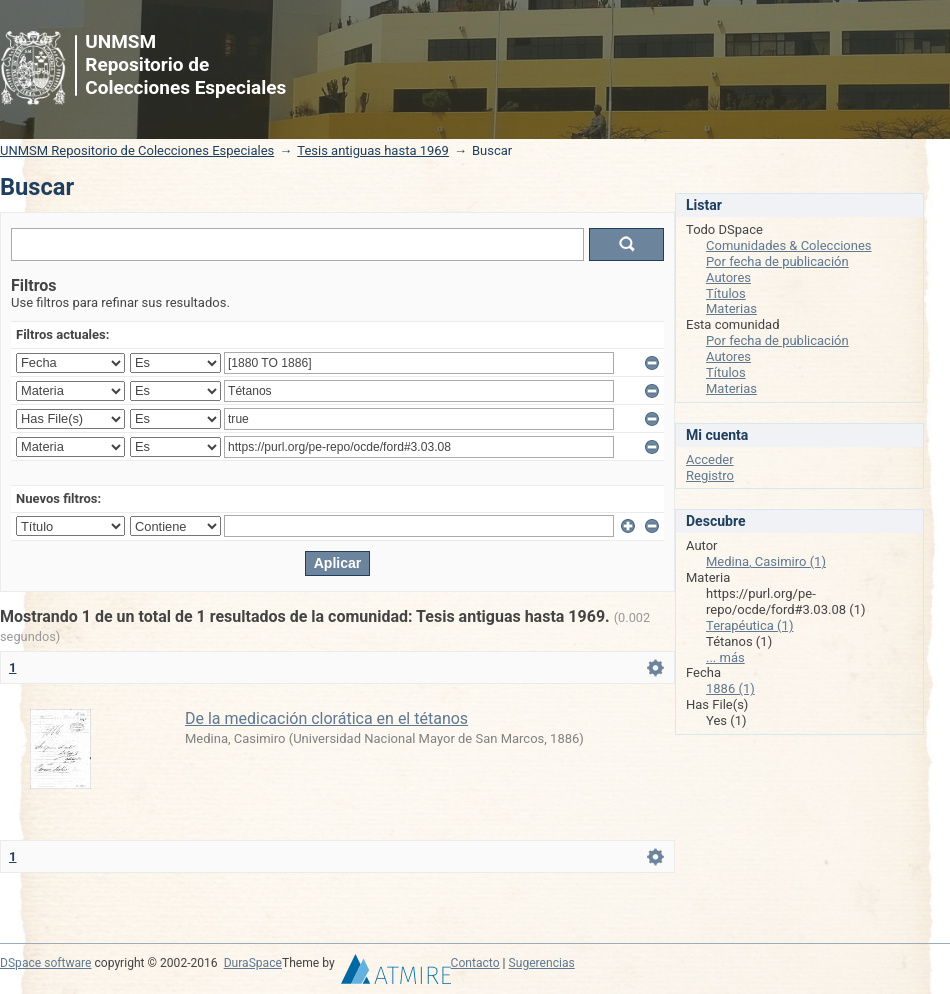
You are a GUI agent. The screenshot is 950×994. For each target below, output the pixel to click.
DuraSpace (253, 963)
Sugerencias (542, 963)
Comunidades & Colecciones (789, 245)
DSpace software (45, 963)
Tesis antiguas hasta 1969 (373, 150)
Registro (710, 475)
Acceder (710, 459)
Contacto (475, 963)
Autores (728, 277)
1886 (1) (730, 688)
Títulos (726, 293)
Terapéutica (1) (749, 625)
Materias (731, 308)
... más (725, 657)
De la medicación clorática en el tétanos (326, 718)
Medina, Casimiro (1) (766, 561)
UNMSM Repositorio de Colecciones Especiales (137, 150)
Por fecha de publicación (777, 261)
